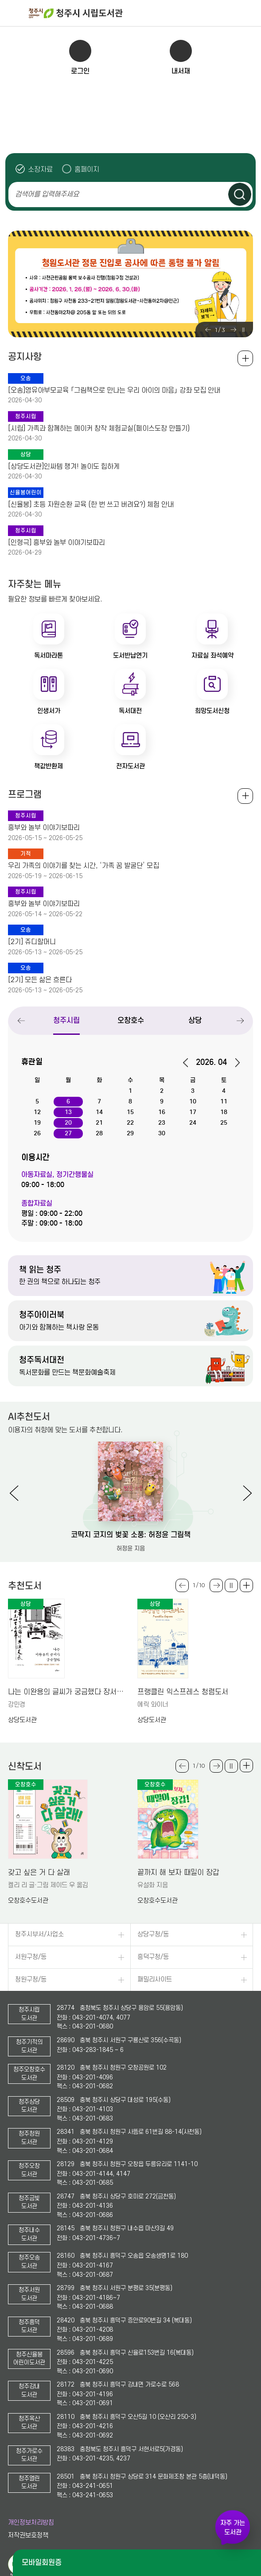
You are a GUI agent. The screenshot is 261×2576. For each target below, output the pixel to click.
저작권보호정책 (28, 2535)
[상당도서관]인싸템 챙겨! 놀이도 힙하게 (64, 466)
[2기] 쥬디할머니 (32, 942)
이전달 (188, 1062)
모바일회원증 (42, 2562)
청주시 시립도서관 (144, 13)
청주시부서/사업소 (39, 1934)
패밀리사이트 (154, 1979)
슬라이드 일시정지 (243, 329)
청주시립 (66, 1020)
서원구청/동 (31, 1957)
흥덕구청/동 (153, 1957)
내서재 (180, 71)
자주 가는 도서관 (232, 2527)
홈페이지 (86, 169)
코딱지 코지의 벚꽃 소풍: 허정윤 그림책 (131, 1534)
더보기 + (246, 1585)
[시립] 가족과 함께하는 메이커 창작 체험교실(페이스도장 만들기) (99, 428)
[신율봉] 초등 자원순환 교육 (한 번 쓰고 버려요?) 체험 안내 (91, 505)
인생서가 (48, 711)
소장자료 (40, 169)
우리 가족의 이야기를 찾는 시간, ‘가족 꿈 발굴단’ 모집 (83, 866)
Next (233, 330)
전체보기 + (245, 796)
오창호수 (130, 1020)
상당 (195, 1020)
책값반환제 (48, 766)
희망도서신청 (212, 711)
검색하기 (239, 194)
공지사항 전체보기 (245, 358)
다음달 (234, 1062)
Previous (207, 330)
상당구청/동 (153, 1934)
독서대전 (130, 711)
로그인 (80, 71)
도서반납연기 (130, 655)
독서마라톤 (48, 655)
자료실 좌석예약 (212, 655)
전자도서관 (130, 766)
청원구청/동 (31, 1979)
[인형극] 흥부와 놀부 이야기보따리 (56, 543)
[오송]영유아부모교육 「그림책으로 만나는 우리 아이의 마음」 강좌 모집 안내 (114, 390)
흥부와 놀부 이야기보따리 (44, 828)
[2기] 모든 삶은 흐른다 (40, 980)
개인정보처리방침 (31, 2522)
